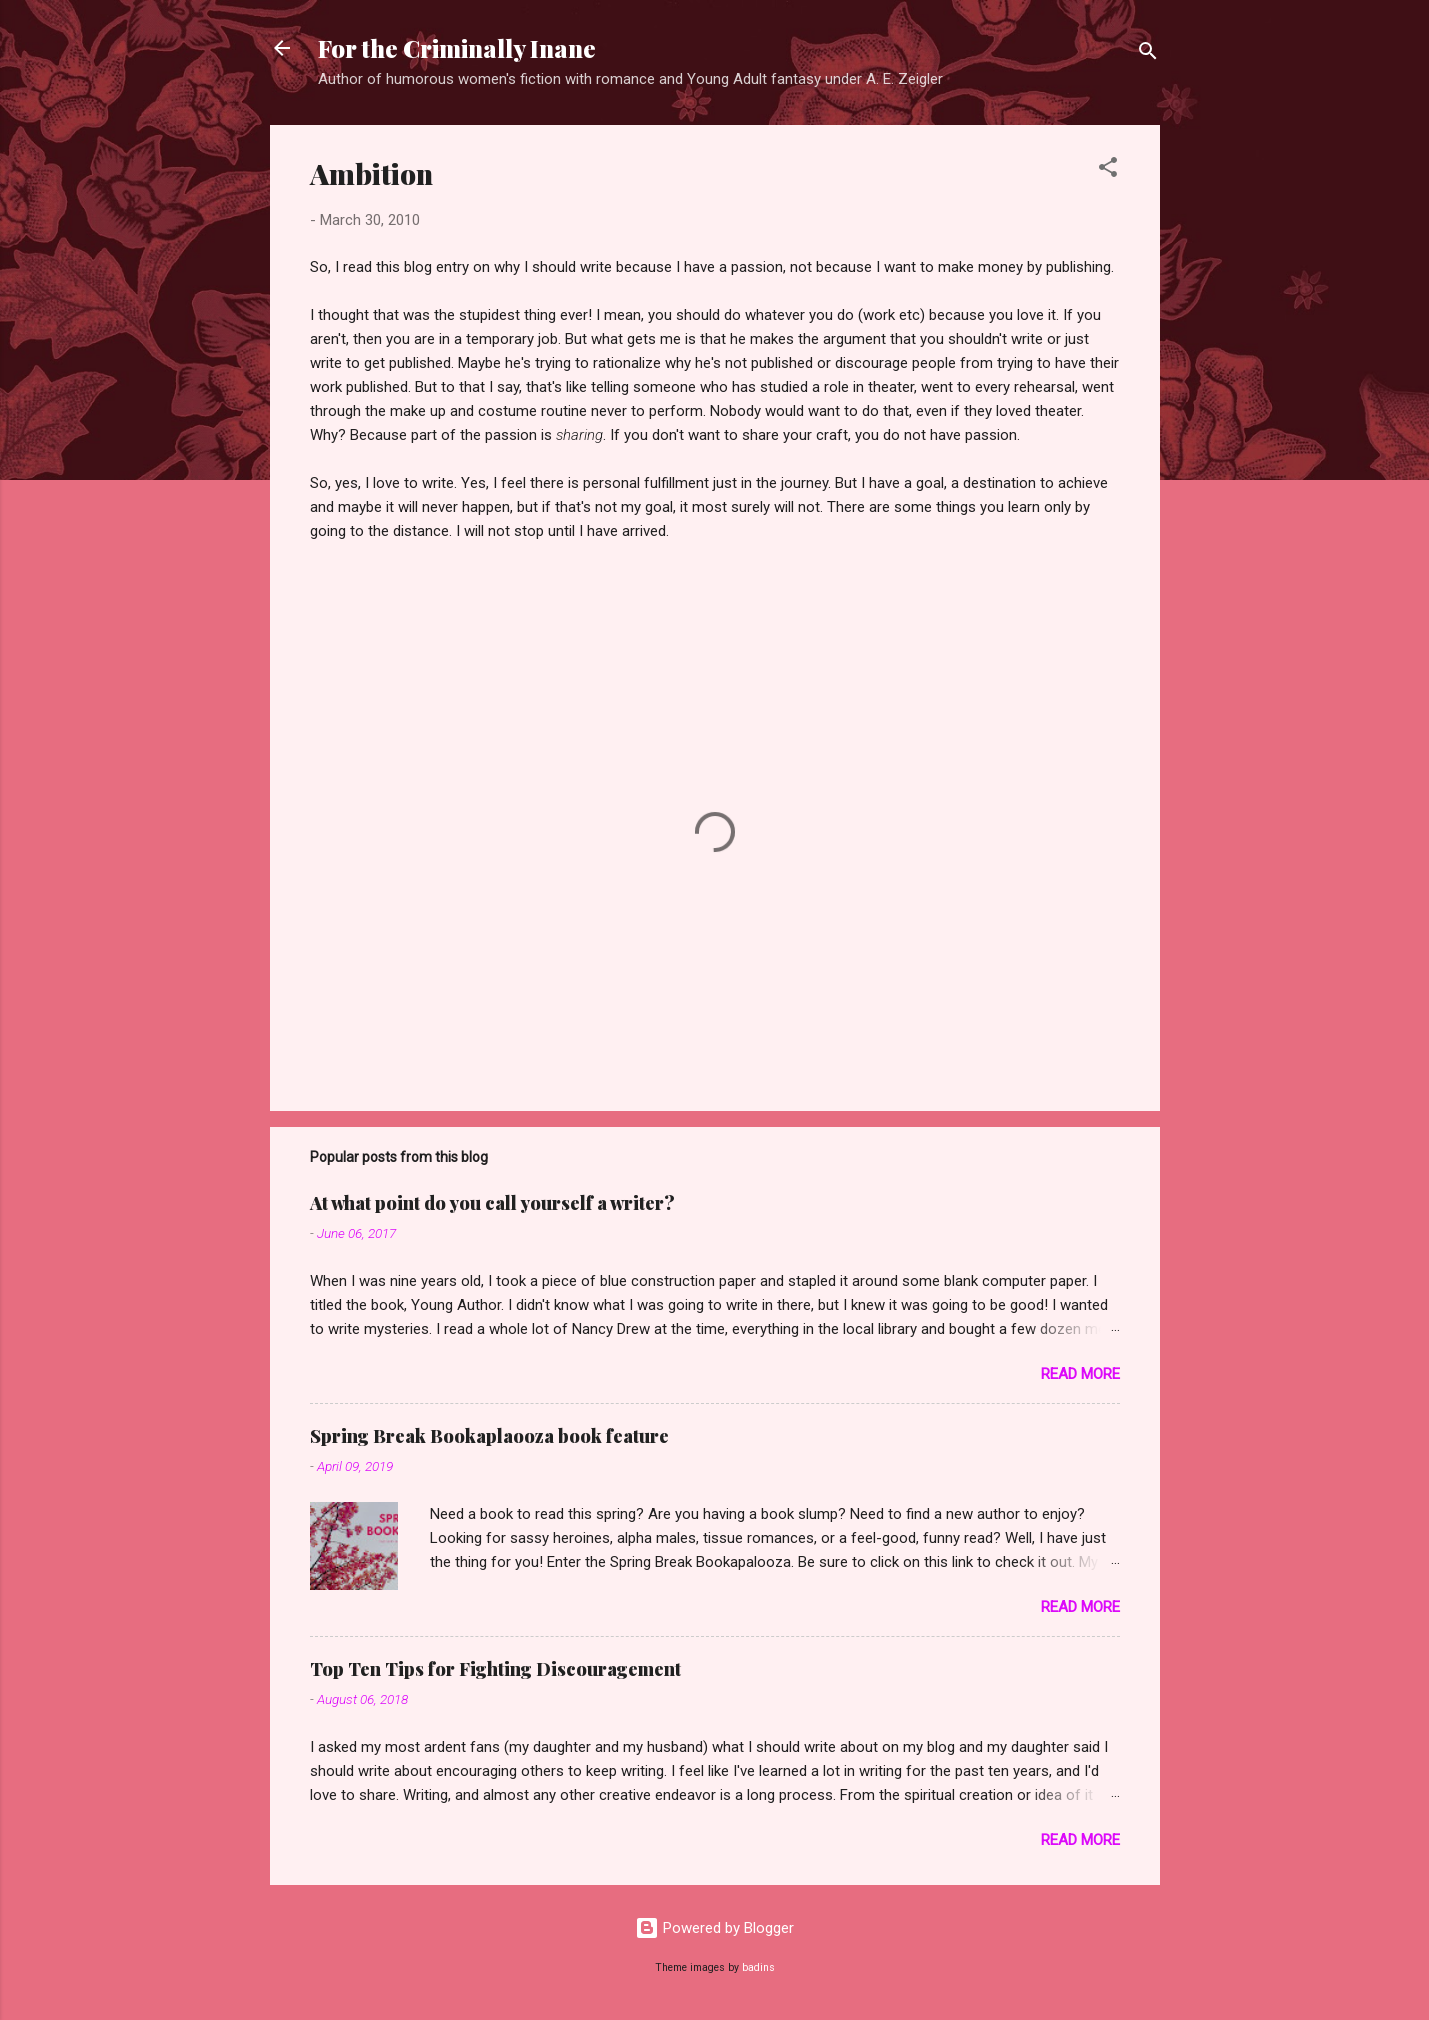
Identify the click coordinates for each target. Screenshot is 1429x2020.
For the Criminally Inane (457, 48)
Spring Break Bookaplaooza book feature (489, 1436)
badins (758, 1967)
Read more (1080, 1374)
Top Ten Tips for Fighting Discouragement (495, 1669)
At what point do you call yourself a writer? (492, 1203)
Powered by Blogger (714, 1928)
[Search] (1148, 54)
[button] (1108, 170)
